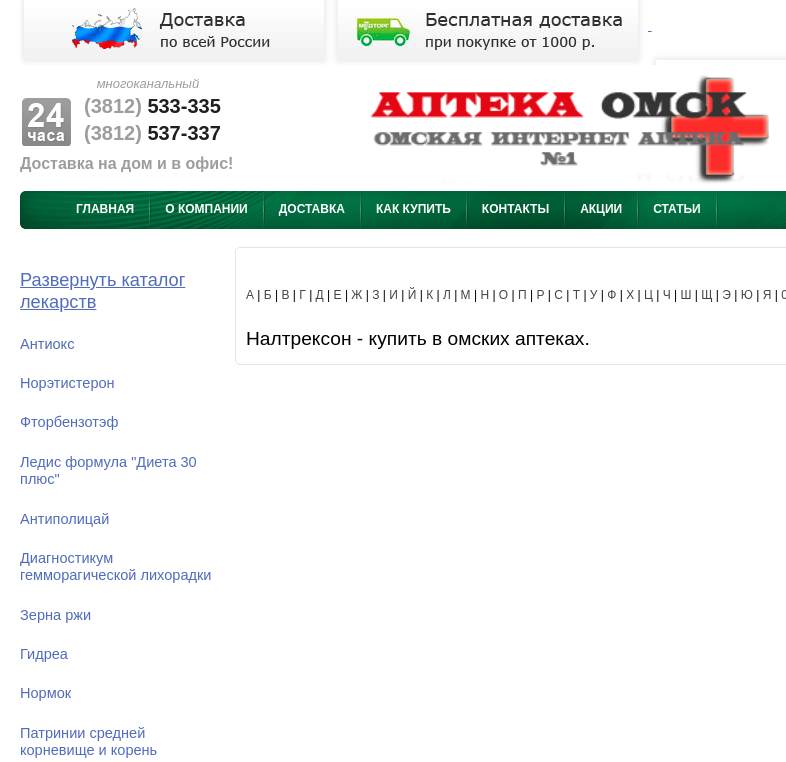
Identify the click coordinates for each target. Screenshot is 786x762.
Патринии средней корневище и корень (88, 741)
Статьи (677, 209)
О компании (206, 209)
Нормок (45, 693)
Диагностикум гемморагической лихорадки (115, 566)
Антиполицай (64, 519)
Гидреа (44, 654)
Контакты (515, 209)
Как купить (413, 209)
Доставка (312, 209)
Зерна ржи (55, 615)
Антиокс (47, 344)
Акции (601, 209)
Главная (105, 209)
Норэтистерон (67, 383)
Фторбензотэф (69, 422)
